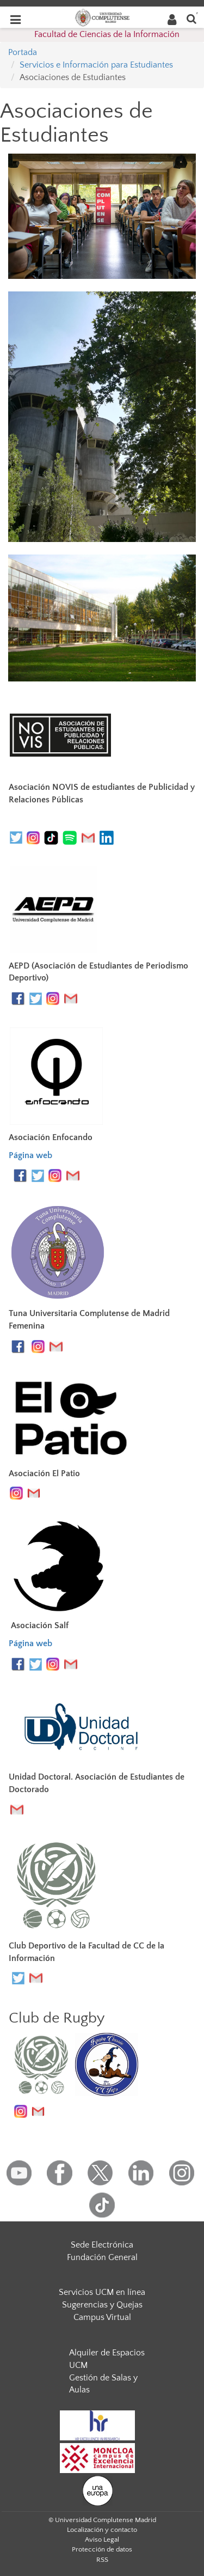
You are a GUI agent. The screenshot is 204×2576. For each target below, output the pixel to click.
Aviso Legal (102, 2539)
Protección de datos (102, 2549)
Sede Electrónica (102, 2245)
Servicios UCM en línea (102, 2292)
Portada (22, 52)
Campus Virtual (102, 2317)
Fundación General (102, 2257)
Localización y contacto (102, 2530)
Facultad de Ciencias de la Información (107, 34)
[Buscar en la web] (191, 18)
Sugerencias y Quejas (102, 2305)
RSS (102, 2559)
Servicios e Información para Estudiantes (96, 65)
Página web (30, 1155)
